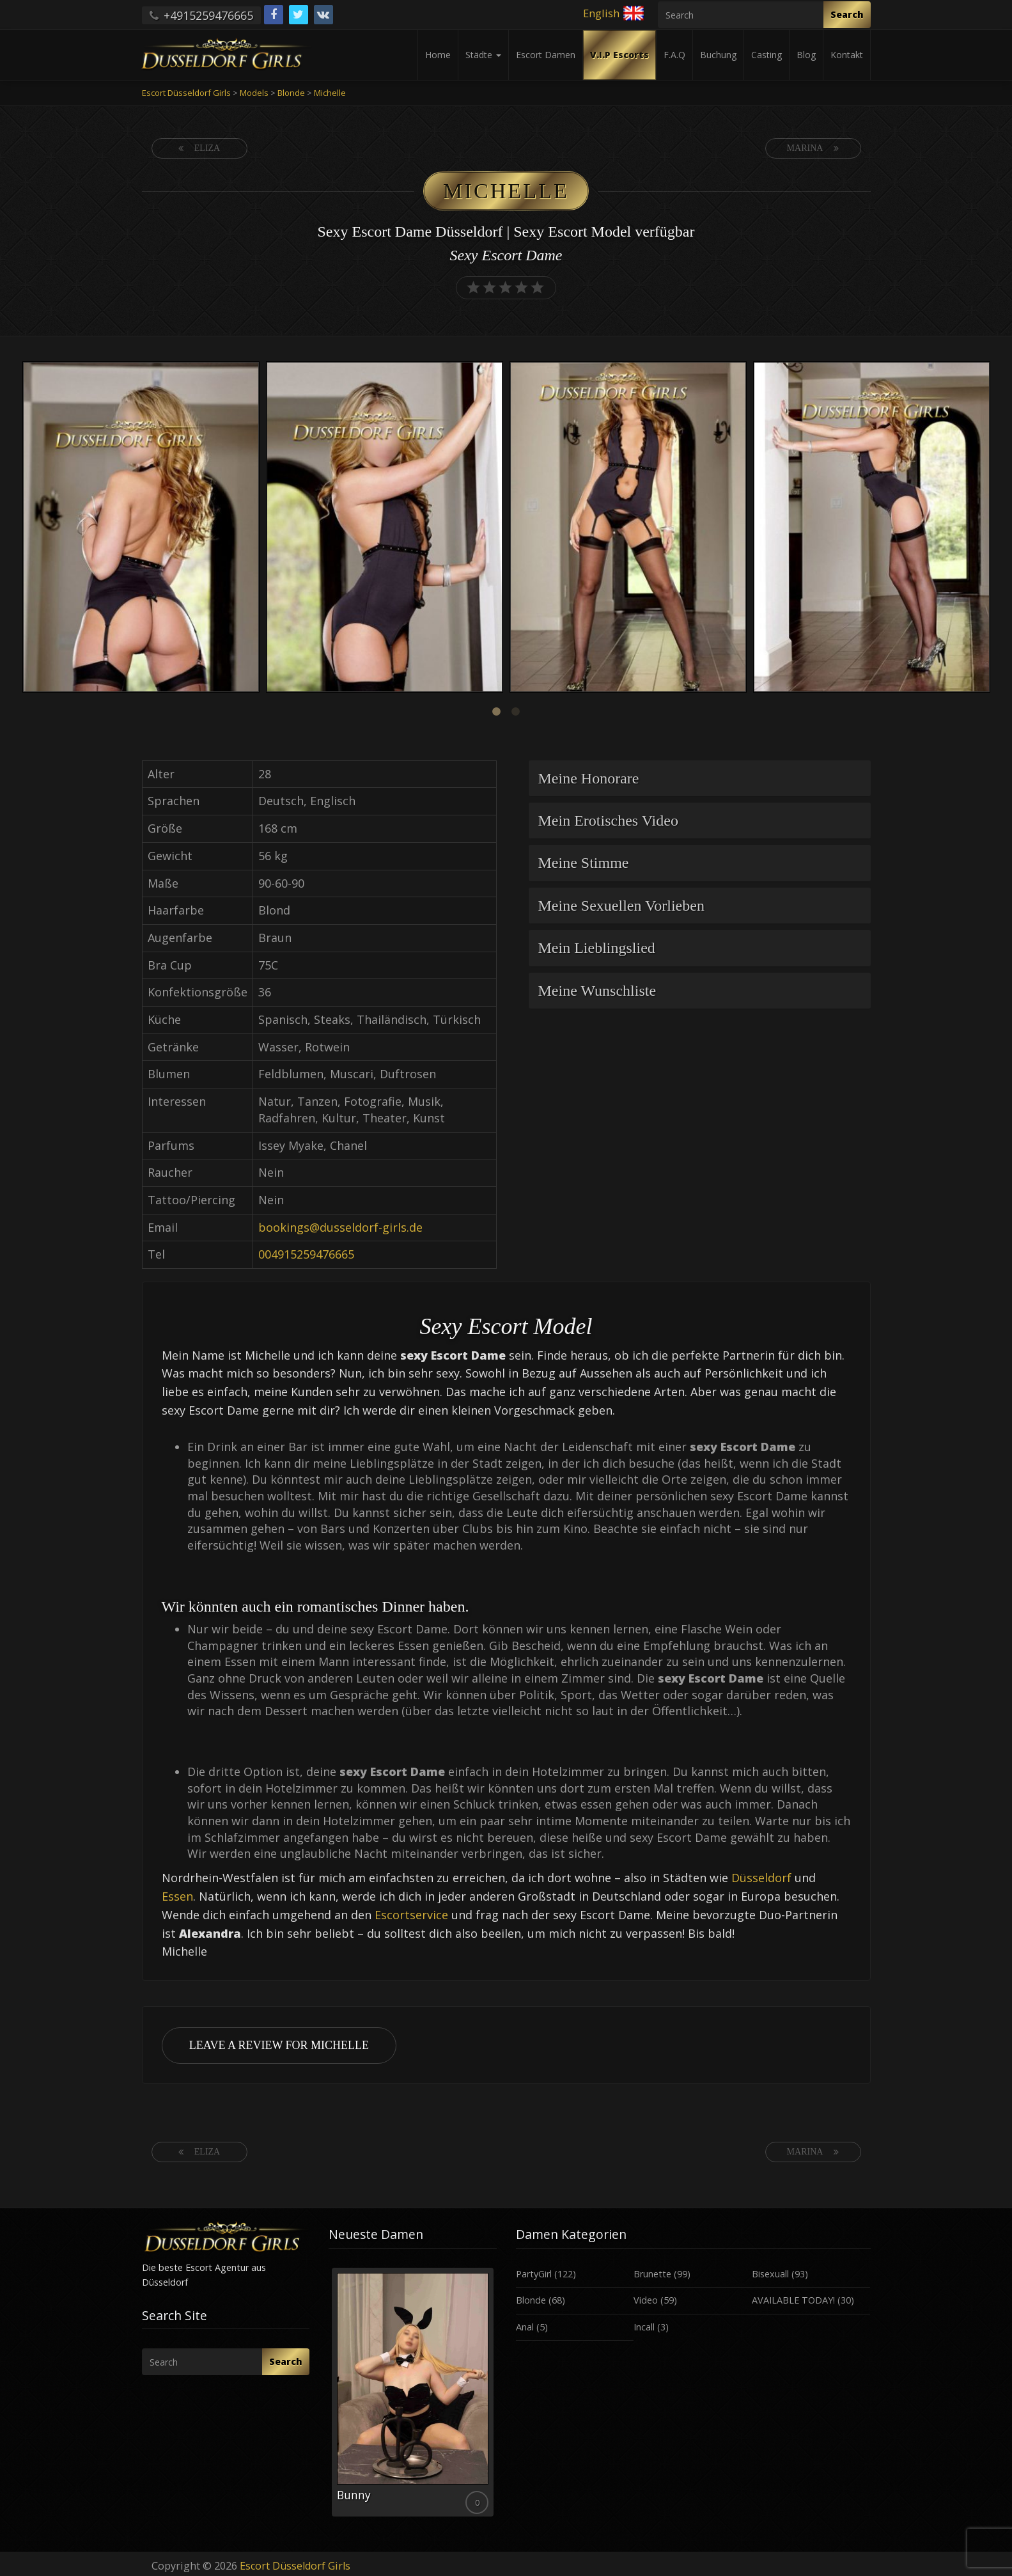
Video (646, 2300)
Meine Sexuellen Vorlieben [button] (621, 905)
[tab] (700, 778)
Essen (177, 1896)
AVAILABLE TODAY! (793, 2300)
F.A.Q (674, 55)
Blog (806, 55)
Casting (766, 55)
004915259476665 (306, 1254)
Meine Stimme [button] (583, 862)
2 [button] (516, 711)
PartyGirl (534, 2274)
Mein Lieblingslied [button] (596, 947)
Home (438, 55)
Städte (483, 55)
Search (847, 14)
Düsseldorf (761, 1877)
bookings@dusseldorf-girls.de (340, 1227)
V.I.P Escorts (619, 55)
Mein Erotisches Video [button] (608, 820)
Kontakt (846, 55)
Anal (525, 2327)
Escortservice (411, 1914)
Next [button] (993, 528)
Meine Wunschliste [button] (597, 990)
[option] (141, 528)
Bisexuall (770, 2274)
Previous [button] (19, 528)
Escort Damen (545, 55)
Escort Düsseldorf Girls (295, 2566)
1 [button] (496, 711)
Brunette (652, 2274)
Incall (644, 2327)
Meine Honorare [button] (588, 778)
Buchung (718, 55)
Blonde (531, 2300)
